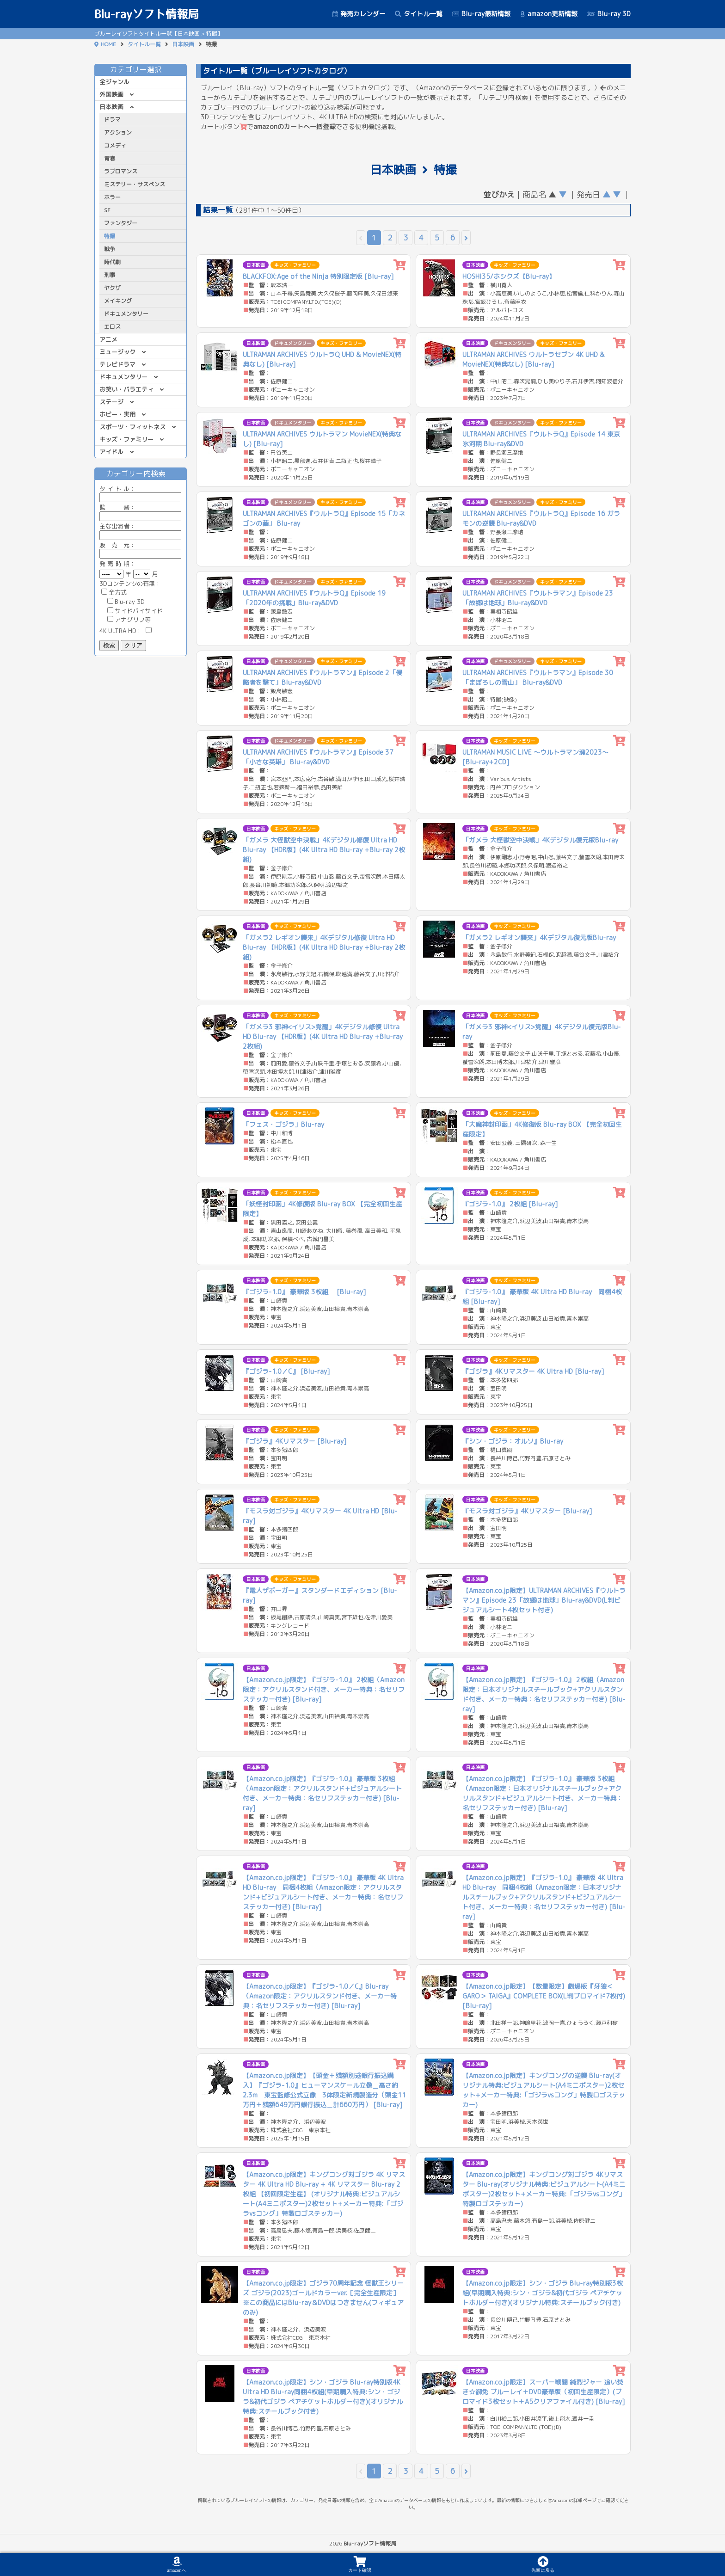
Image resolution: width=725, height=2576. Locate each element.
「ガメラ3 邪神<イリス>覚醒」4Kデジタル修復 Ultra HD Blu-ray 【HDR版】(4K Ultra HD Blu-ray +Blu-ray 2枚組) (323, 1036)
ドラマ (112, 119)
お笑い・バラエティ (126, 389)
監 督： (140, 511)
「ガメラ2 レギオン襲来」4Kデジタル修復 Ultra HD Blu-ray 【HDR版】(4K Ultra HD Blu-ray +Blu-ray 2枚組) (324, 947)
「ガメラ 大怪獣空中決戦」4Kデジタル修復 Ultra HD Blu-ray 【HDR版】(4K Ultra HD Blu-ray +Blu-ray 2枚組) (324, 850)
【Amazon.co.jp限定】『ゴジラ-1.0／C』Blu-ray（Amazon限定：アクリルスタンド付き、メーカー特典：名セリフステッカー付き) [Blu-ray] (320, 1996)
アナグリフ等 (129, 619)
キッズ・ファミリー (126, 439)
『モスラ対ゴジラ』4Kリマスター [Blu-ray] (527, 1510)
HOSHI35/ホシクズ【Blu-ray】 (508, 276)
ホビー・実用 (117, 414)
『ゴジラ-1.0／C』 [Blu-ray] (286, 1371)
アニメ (108, 339)
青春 (109, 158)
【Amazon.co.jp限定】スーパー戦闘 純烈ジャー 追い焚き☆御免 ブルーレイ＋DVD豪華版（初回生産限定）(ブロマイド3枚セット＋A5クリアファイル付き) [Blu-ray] (543, 2392)
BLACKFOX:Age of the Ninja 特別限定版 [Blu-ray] (318, 276)
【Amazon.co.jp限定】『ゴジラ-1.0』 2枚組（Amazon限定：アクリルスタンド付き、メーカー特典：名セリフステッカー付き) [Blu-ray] (324, 1689)
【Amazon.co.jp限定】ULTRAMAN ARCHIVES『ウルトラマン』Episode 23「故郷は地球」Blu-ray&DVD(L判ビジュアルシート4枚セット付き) (544, 1600)
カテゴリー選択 (140, 69)
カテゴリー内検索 (140, 473)
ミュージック (117, 352)
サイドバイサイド (135, 611)
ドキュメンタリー (126, 314)
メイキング (118, 301)
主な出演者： (140, 530)
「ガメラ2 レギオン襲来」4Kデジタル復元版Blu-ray (539, 937)
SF (107, 210)
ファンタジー (120, 223)
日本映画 (183, 44)
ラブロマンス (120, 171)
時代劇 (112, 262)
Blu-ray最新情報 (481, 13)
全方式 (114, 592)
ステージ (111, 402)
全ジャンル (114, 82)
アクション (118, 132)
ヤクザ (112, 288)
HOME (108, 44)
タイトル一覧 (418, 13)
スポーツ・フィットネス (132, 427)
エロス (112, 327)
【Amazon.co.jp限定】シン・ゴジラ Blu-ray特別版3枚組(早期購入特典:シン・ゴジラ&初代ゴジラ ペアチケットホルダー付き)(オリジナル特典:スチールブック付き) (542, 2293)
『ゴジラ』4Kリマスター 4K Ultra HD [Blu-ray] (533, 1371)
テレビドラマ (117, 364)
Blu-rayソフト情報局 (146, 13)
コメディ (115, 145)
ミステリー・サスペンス (134, 184)
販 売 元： (140, 549)
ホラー (112, 197)
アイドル (111, 452)
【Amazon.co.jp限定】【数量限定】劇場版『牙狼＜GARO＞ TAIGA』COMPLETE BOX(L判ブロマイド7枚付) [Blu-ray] (543, 1996)
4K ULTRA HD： (125, 631)
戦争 (109, 249)
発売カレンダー (359, 13)
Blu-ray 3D (609, 13)
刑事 (109, 275)
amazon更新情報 (549, 13)
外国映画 (111, 94)
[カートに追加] (399, 265)
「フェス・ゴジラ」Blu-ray (283, 1124)
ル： (140, 493)
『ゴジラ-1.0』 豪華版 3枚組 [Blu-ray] (304, 1291)
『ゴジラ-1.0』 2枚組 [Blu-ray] (510, 1203)
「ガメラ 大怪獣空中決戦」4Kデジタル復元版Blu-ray (540, 840)
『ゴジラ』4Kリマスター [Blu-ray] (295, 1441)
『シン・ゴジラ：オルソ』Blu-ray (512, 1441)
